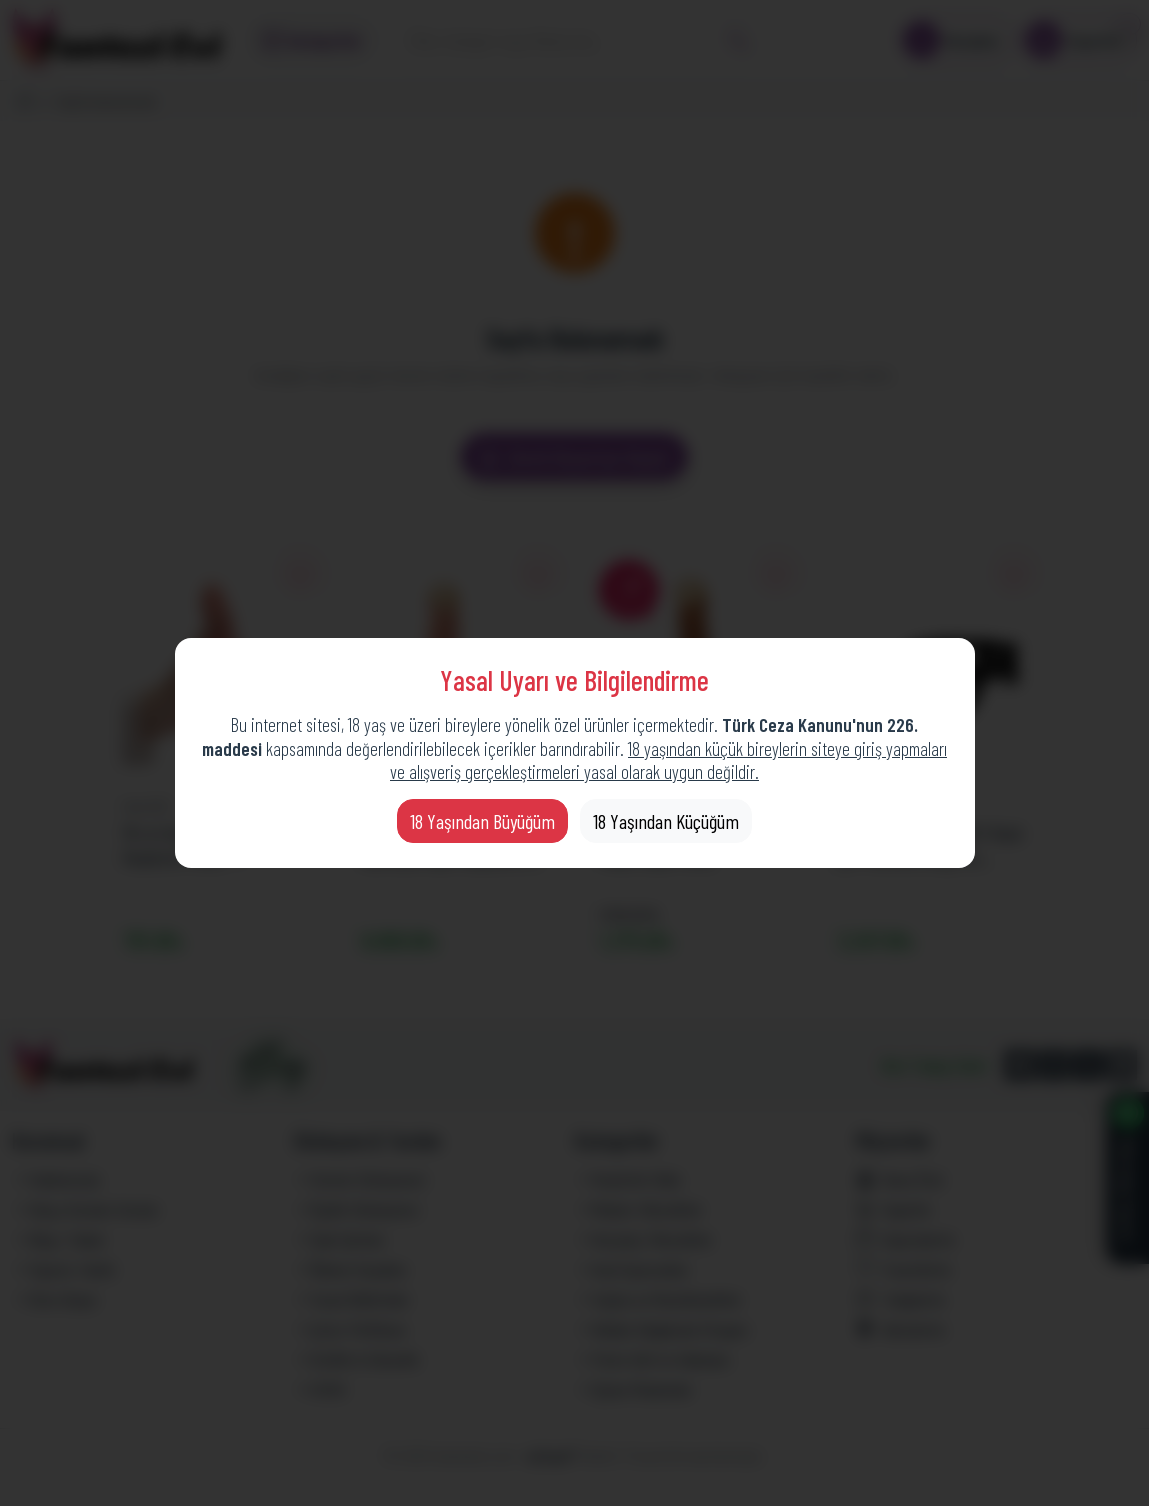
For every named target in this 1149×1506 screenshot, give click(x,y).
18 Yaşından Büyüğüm (482, 821)
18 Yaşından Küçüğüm (666, 821)
